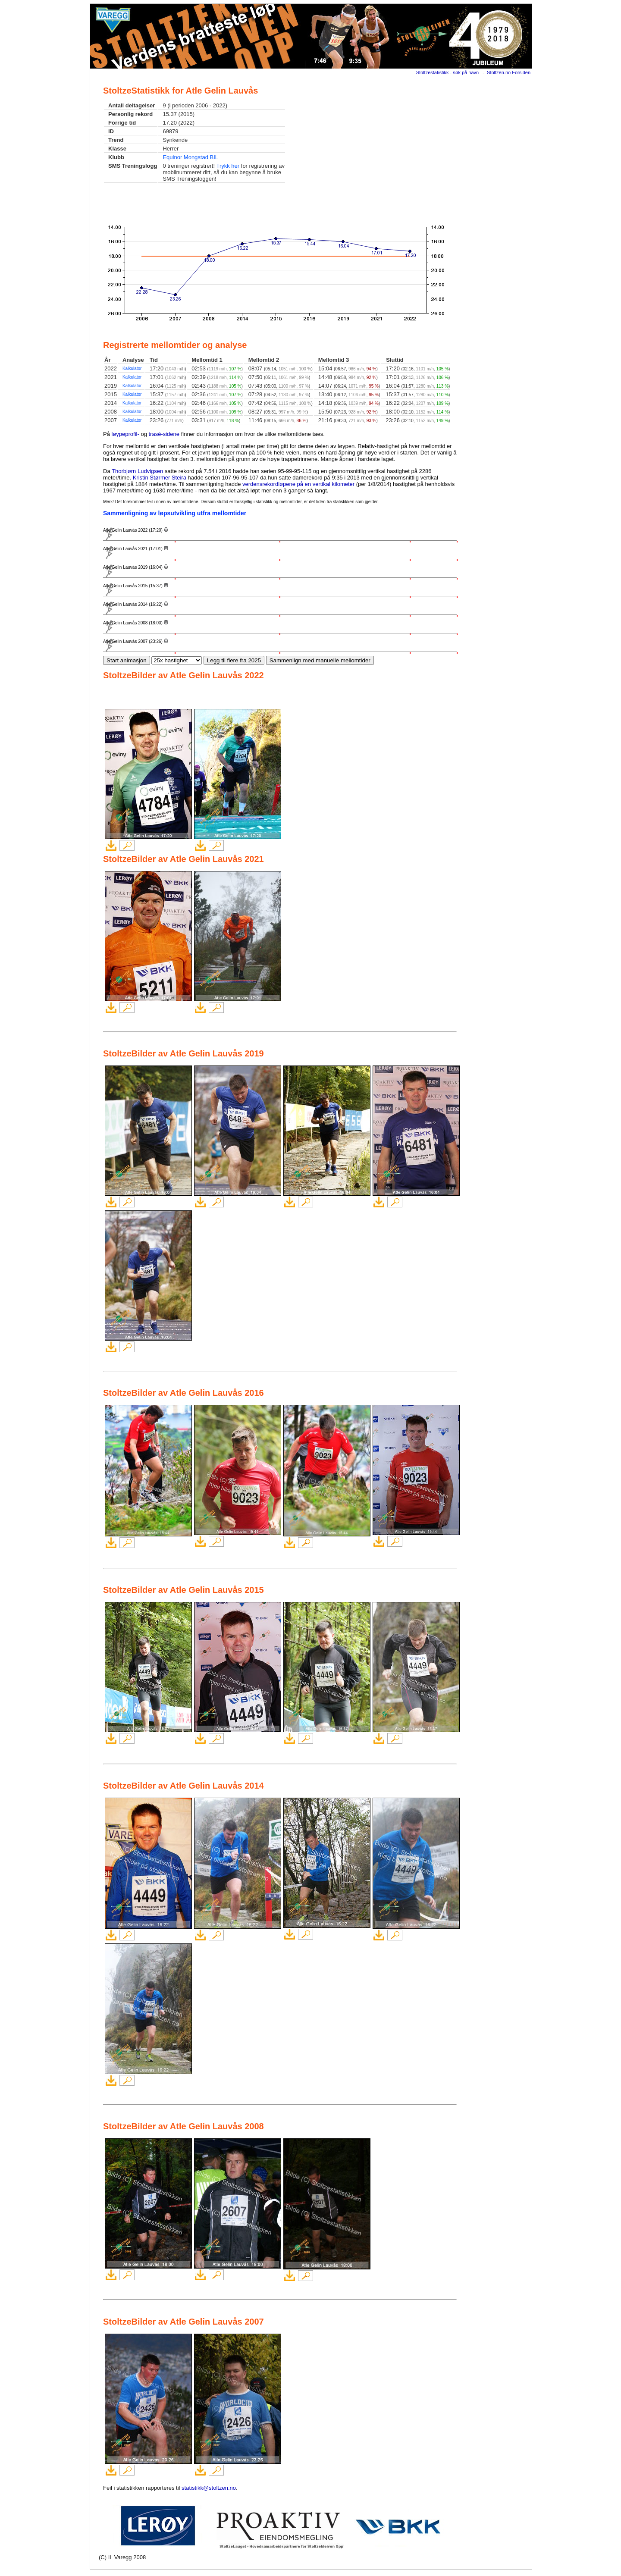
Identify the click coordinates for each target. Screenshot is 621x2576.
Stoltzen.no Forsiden (508, 72)
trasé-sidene (164, 434)
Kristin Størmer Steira (159, 477)
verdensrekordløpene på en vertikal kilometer (298, 484)
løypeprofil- (125, 434)
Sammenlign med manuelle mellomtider (320, 660)
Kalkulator (131, 368)
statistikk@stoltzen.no (209, 2488)
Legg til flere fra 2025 (234, 660)
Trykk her (227, 166)
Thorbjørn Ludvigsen (137, 471)
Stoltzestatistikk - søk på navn (447, 72)
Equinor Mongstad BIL (190, 157)
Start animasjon (127, 660)
